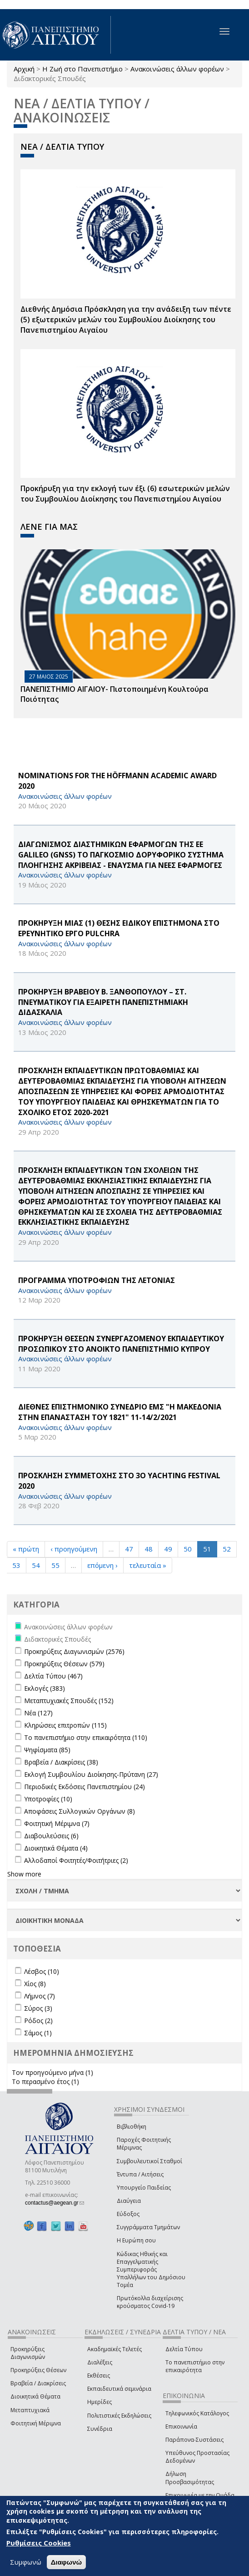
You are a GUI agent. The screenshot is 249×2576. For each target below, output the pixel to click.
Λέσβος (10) (41, 1971)
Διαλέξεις (99, 2362)
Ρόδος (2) (38, 2020)
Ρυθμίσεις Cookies (38, 2542)
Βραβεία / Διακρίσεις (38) (61, 1762)
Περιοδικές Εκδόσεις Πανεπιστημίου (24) (84, 1786)
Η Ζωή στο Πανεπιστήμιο (82, 68)
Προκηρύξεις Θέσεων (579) (64, 1663)
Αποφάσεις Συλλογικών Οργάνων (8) (79, 1811)
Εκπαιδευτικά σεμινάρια (119, 2389)
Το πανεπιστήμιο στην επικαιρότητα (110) (85, 1737)
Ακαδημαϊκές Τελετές (114, 2349)
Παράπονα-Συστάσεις (194, 2440)
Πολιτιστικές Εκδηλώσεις (119, 2415)
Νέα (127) (38, 1713)
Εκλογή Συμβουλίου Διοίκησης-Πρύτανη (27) (91, 1774)
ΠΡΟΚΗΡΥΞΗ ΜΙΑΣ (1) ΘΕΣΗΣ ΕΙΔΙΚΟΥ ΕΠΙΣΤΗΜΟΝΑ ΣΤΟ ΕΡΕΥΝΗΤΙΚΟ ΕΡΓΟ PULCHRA (118, 928)
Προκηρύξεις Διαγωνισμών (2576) (74, 1651)
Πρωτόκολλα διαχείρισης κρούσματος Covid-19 (150, 2302)
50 (188, 1548)
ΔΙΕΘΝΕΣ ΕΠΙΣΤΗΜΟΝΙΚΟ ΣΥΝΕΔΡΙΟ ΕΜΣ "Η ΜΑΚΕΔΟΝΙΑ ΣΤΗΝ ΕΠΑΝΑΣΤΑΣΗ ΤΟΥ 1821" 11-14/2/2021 (119, 1412)
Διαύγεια (129, 2201)
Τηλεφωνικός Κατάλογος (197, 2413)
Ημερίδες (99, 2402)
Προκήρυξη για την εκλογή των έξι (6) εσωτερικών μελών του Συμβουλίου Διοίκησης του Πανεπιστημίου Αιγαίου (125, 493)
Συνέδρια (99, 2429)
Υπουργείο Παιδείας (144, 2187)
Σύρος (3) (38, 2008)
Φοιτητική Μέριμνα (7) (57, 1823)
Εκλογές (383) (44, 1688)
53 (16, 1565)
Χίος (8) (35, 1983)
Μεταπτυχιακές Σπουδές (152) (69, 1700)
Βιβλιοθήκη (131, 2126)
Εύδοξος (128, 2214)
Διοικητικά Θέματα (35, 2396)
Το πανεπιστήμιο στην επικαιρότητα (194, 2366)
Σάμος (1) (38, 2032)
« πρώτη (26, 1548)
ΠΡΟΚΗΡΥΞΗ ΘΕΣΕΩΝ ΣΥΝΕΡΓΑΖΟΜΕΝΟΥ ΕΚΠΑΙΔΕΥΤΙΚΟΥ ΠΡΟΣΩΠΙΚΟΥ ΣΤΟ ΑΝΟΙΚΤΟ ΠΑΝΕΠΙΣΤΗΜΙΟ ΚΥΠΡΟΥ (121, 1344)
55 (55, 1565)
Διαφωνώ (66, 2562)
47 (129, 1548)
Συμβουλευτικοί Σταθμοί (149, 2161)
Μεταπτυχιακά (30, 2410)
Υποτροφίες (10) (48, 1799)
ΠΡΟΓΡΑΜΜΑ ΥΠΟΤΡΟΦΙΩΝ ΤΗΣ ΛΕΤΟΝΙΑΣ (96, 1280)
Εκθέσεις (98, 2375)
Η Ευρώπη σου (136, 2240)
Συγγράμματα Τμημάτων (148, 2227)
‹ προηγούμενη (73, 1548)
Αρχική (24, 68)
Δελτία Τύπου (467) (53, 1676)
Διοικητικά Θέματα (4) (56, 1848)
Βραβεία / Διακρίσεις (38, 2383)
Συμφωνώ (25, 2561)
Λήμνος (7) (39, 1996)
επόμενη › (102, 1565)
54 (36, 1565)
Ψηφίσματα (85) (47, 1749)
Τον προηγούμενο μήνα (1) (52, 2072)
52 (227, 1548)
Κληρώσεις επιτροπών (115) (65, 1725)
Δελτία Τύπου (184, 2349)
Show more (24, 1874)
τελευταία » (147, 1565)
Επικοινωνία (181, 2426)
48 (148, 1548)
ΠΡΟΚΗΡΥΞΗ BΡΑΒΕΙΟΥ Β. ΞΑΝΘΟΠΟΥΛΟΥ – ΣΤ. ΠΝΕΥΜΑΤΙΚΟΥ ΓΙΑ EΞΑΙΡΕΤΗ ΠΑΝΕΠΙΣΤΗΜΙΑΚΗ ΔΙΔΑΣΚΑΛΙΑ (103, 1002)
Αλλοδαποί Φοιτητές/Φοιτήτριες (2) (76, 1860)
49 (168, 1548)
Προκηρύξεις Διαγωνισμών (27, 2353)
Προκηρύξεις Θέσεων (38, 2370)
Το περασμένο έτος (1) (45, 2081)
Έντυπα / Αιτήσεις (140, 2174)
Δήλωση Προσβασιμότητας (189, 2477)
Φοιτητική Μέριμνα (35, 2423)
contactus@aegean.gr (54, 2203)
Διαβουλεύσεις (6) (51, 1835)
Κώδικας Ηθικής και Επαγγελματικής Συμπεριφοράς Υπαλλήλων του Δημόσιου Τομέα (151, 2269)
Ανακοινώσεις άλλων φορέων (177, 68)
